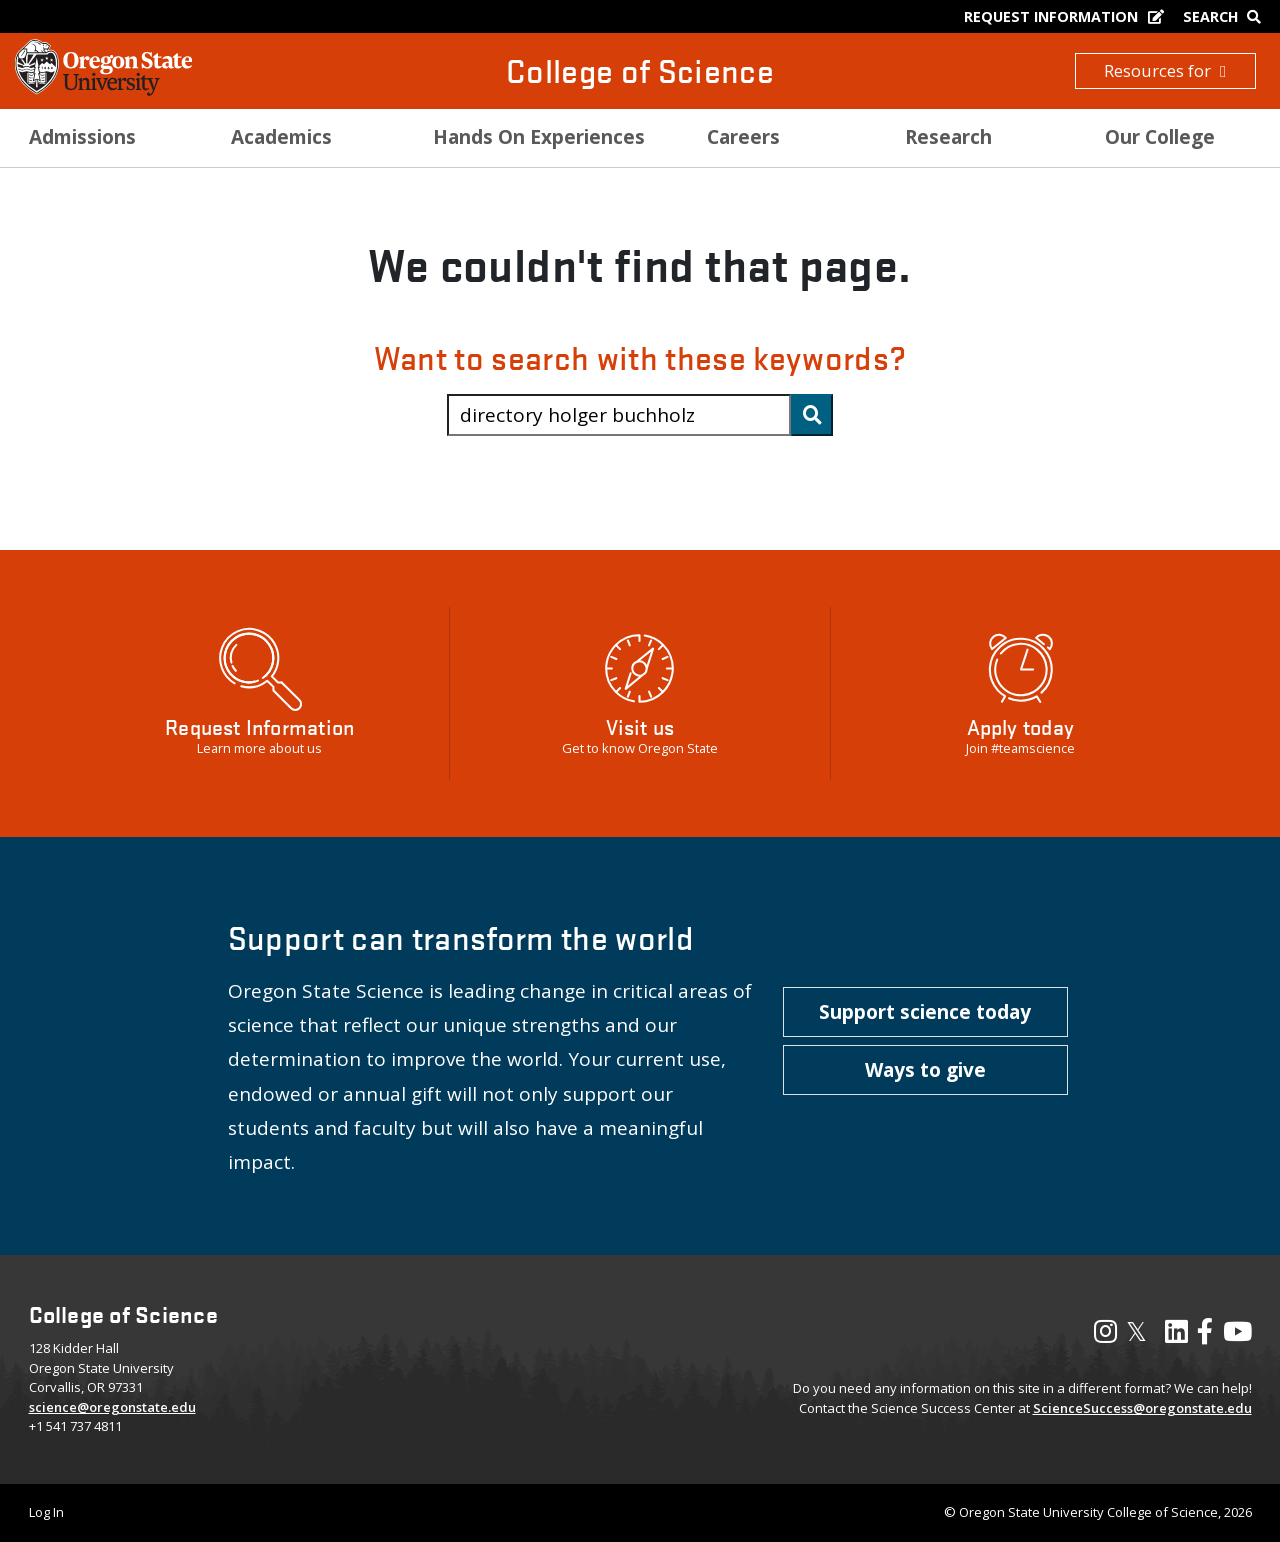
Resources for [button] (1165, 70)
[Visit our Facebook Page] (1205, 1336)
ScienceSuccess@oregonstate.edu (1142, 1408)
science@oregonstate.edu (112, 1407)
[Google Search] (1226, 16)
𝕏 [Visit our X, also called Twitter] (1136, 1331)
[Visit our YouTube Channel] (1237, 1336)
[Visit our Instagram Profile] (1105, 1336)
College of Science (640, 70)
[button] (925, 1012)
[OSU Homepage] (103, 90)
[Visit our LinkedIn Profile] (1176, 1336)
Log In (46, 1512)
